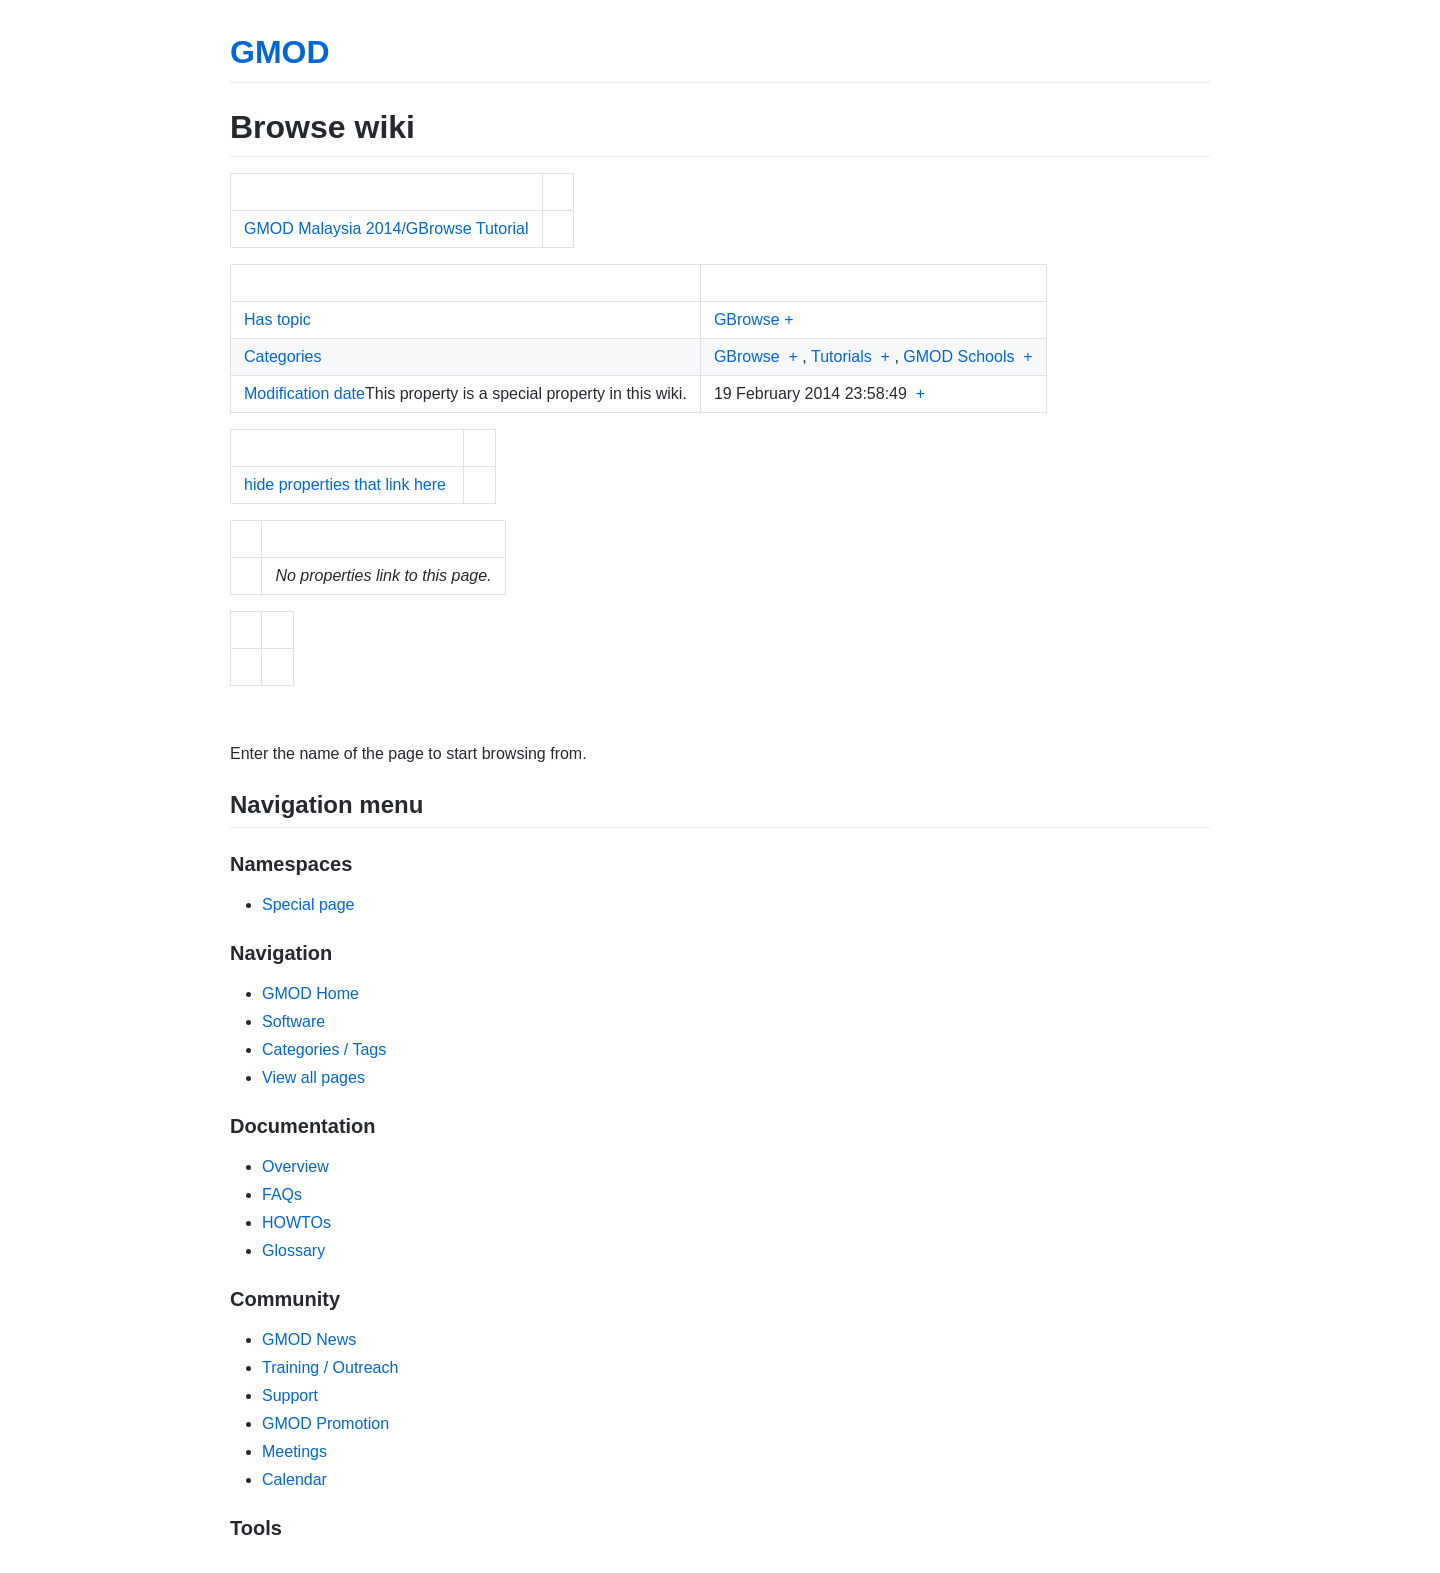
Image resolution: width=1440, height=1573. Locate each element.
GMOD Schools (958, 356)
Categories (282, 356)
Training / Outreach (330, 1367)
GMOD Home (310, 993)
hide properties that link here (345, 484)
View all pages (313, 1077)
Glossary (293, 1250)
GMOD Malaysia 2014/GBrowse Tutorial (386, 228)
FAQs (282, 1194)
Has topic (277, 319)
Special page (308, 904)
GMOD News (309, 1339)
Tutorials (841, 356)
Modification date (304, 393)
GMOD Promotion (325, 1423)
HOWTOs (296, 1222)
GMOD (280, 52)
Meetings (294, 1451)
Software (293, 1021)
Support (290, 1395)
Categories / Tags (324, 1049)
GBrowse (747, 319)
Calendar (294, 1479)
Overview (295, 1166)
